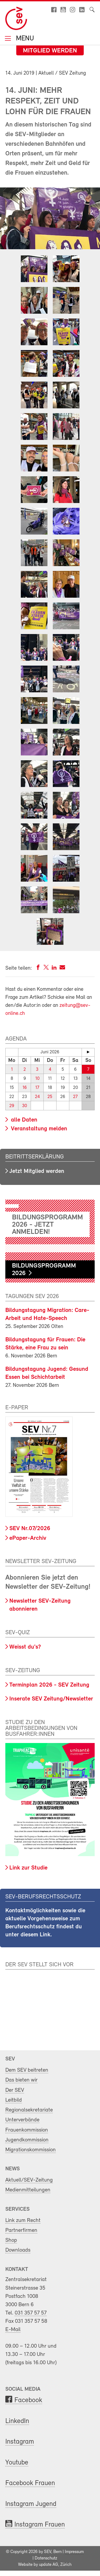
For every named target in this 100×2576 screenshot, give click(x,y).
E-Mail (13, 2329)
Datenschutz (46, 2558)
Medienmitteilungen (27, 2190)
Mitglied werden (50, 51)
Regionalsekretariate (29, 2110)
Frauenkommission (26, 2130)
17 (37, 1087)
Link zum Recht (23, 2220)
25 (49, 1097)
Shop (11, 2240)
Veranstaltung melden (38, 1129)
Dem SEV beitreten (26, 2070)
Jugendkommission (27, 2140)
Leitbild (13, 2100)
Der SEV (14, 2090)
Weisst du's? (25, 1647)
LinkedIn (17, 2421)
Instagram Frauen (39, 2524)
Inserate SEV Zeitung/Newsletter (51, 1699)
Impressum (74, 2552)
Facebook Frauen (30, 2483)
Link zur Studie (28, 1868)
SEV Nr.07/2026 (29, 1529)
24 (37, 1097)
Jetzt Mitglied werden (36, 1171)
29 (11, 1106)
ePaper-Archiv (27, 1538)
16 (24, 1087)
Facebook (28, 2400)
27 (75, 1097)
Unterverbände (22, 2120)
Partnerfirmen (21, 2230)
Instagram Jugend (30, 2504)
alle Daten (23, 1120)
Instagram (19, 2442)
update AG (48, 2565)
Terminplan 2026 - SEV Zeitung (49, 1685)
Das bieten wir (21, 2080)
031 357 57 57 (31, 2313)
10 (37, 1078)
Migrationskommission (30, 2150)
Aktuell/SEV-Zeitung (29, 2180)
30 (24, 1106)
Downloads (17, 2250)
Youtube (16, 2462)
